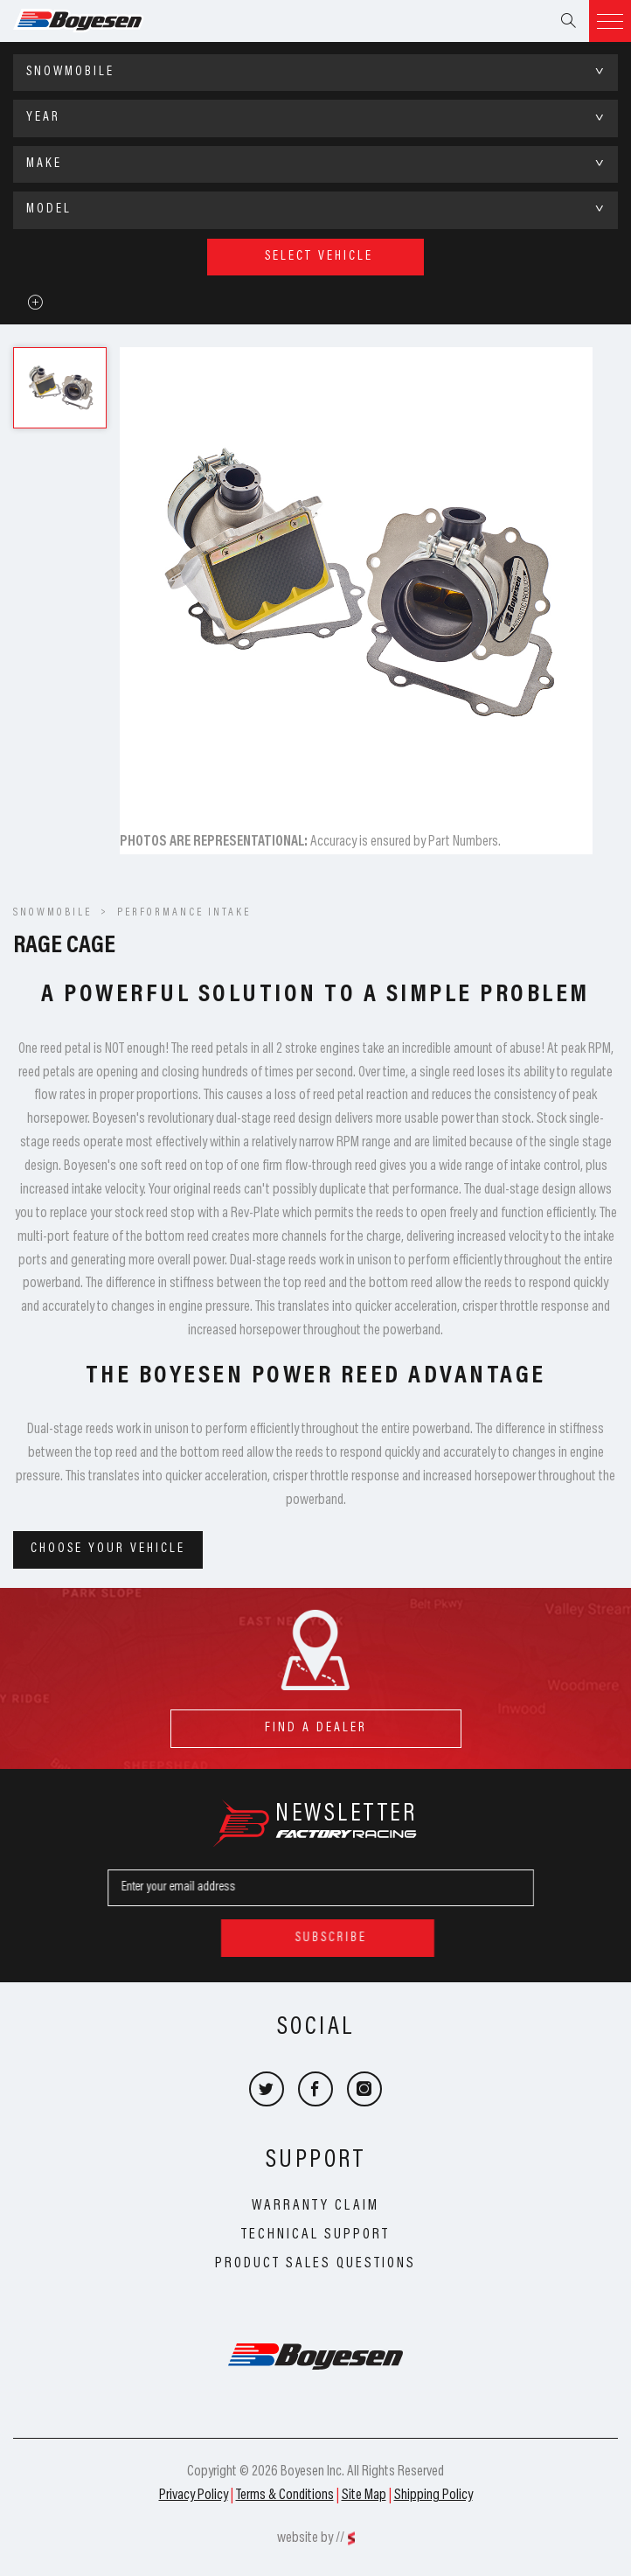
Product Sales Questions (315, 2264)
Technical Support (315, 2235)
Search (568, 21)
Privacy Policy (193, 2496)
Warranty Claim (315, 2206)
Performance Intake (184, 913)
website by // (310, 2538)
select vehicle (319, 256)
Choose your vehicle (108, 1549)
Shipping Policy (433, 2496)
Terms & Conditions (285, 2496)
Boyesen (100, 21)
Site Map (364, 2496)
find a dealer (316, 1722)
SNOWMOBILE (52, 913)
